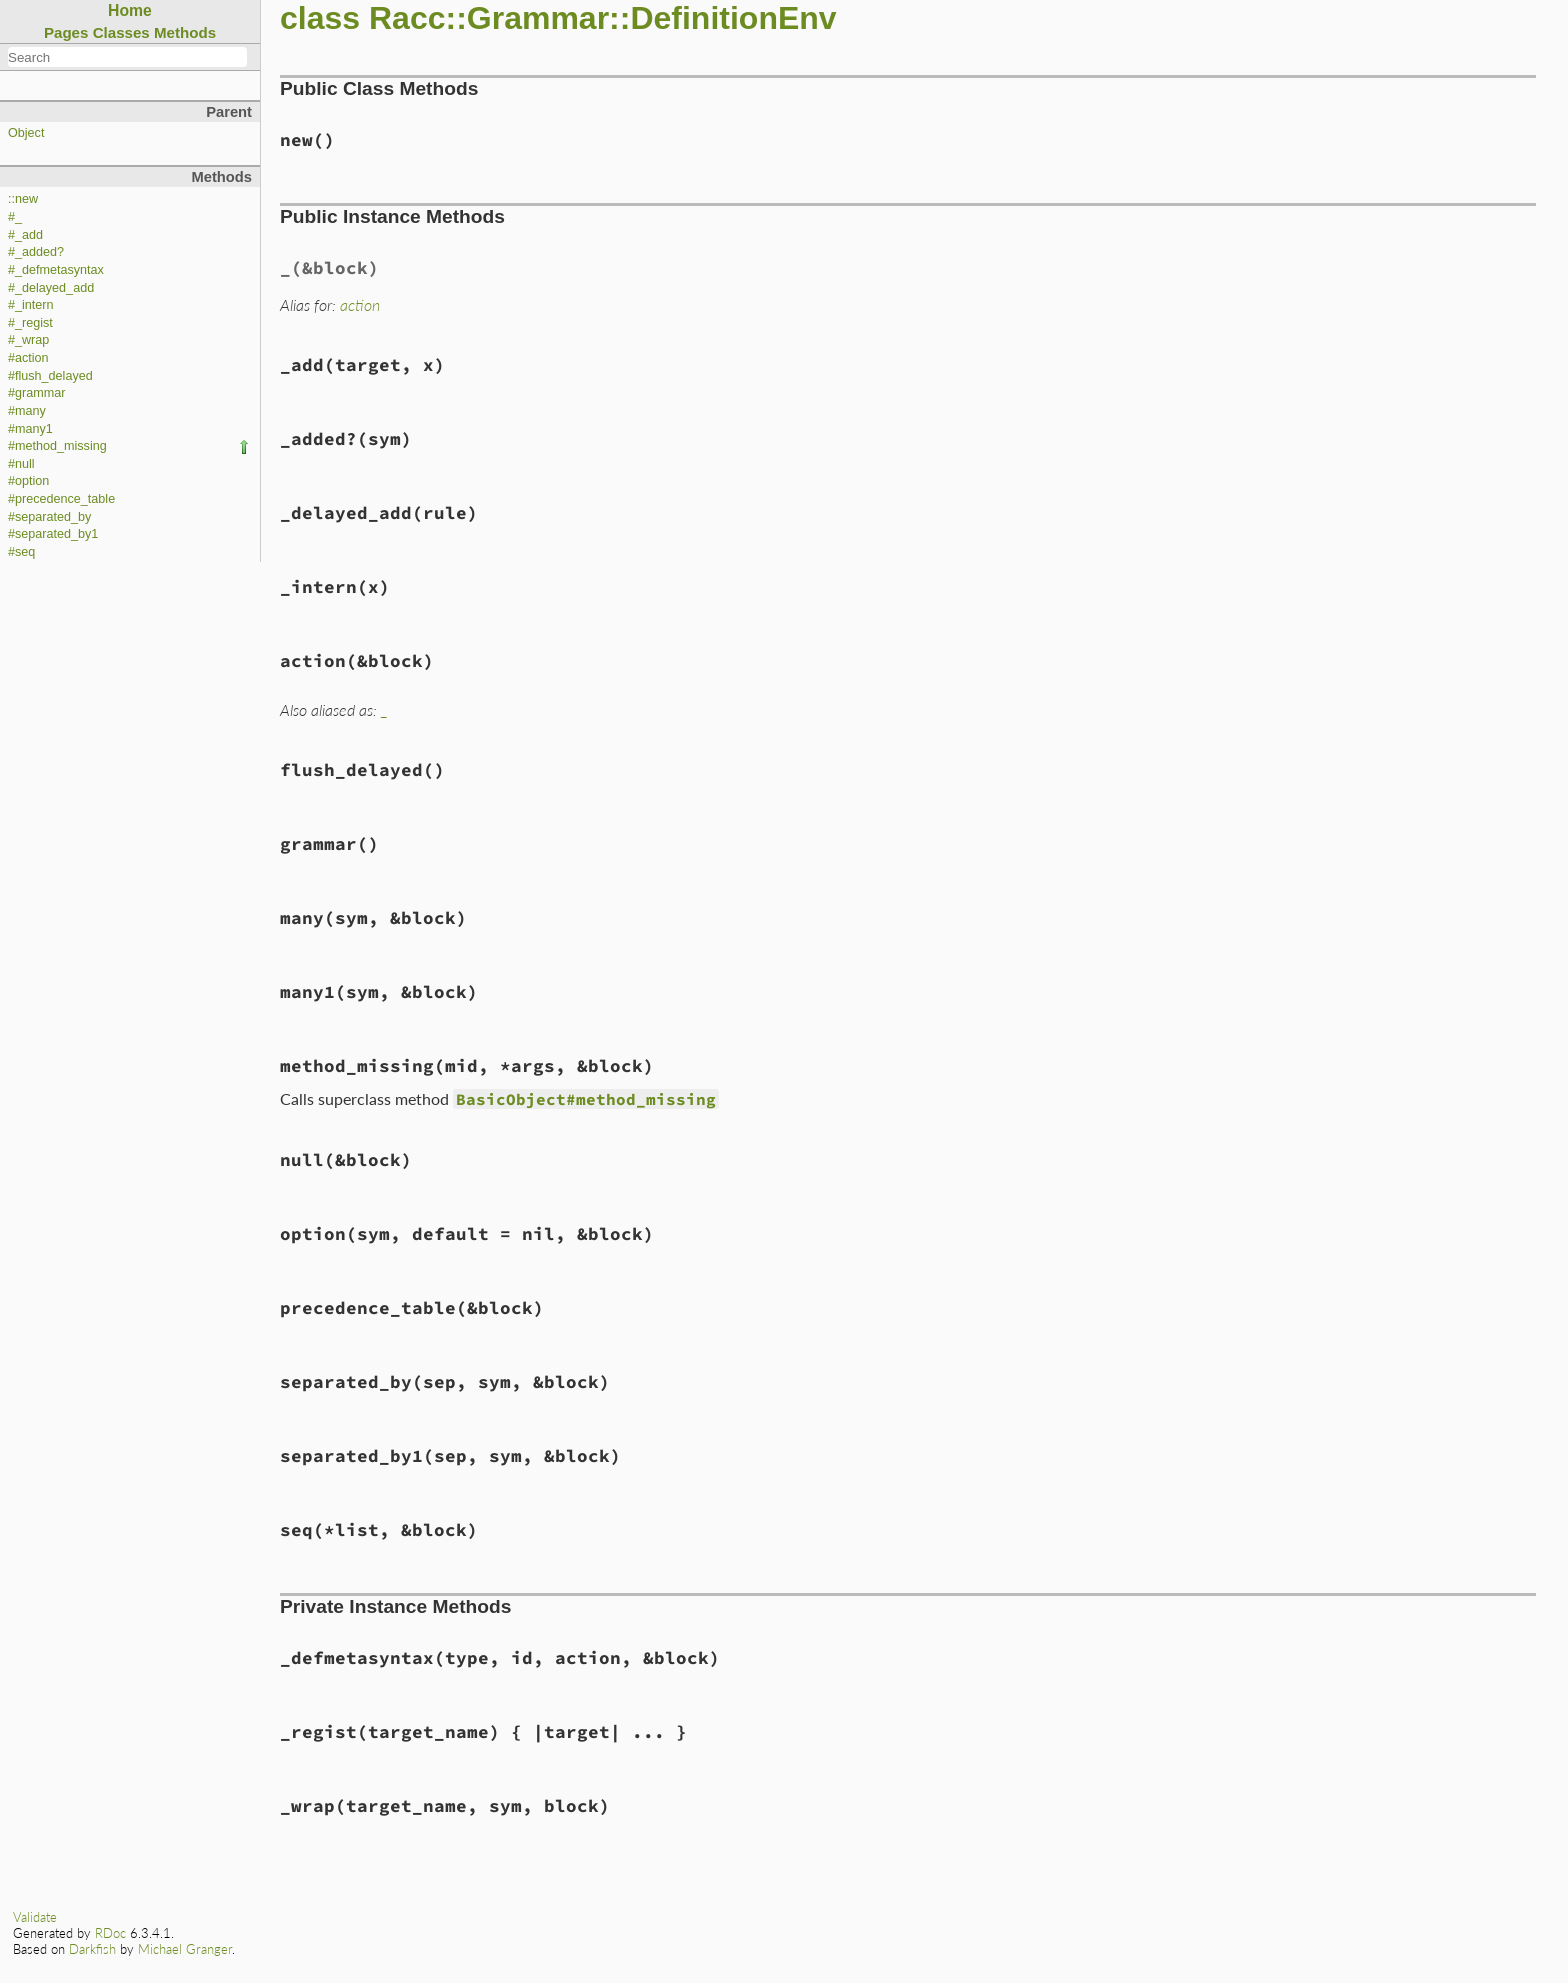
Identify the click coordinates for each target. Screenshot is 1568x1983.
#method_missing (57, 446)
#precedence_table (61, 499)
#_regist (30, 323)
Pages (66, 32)
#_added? (36, 252)
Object (26, 133)
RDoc (110, 1933)
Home (130, 10)
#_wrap (28, 340)
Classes (121, 32)
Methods (185, 32)
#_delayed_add (51, 288)
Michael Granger (185, 1949)
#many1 (30, 429)
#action (28, 358)
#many (27, 411)
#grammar (36, 393)
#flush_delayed (50, 376)
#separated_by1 (53, 534)
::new (23, 199)
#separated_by (49, 517)
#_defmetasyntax (56, 270)
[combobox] (127, 57)
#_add (25, 235)
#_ (15, 217)
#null (21, 464)
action (360, 304)
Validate (35, 1917)
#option (28, 481)
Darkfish (92, 1949)
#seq (21, 552)
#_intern (31, 305)
